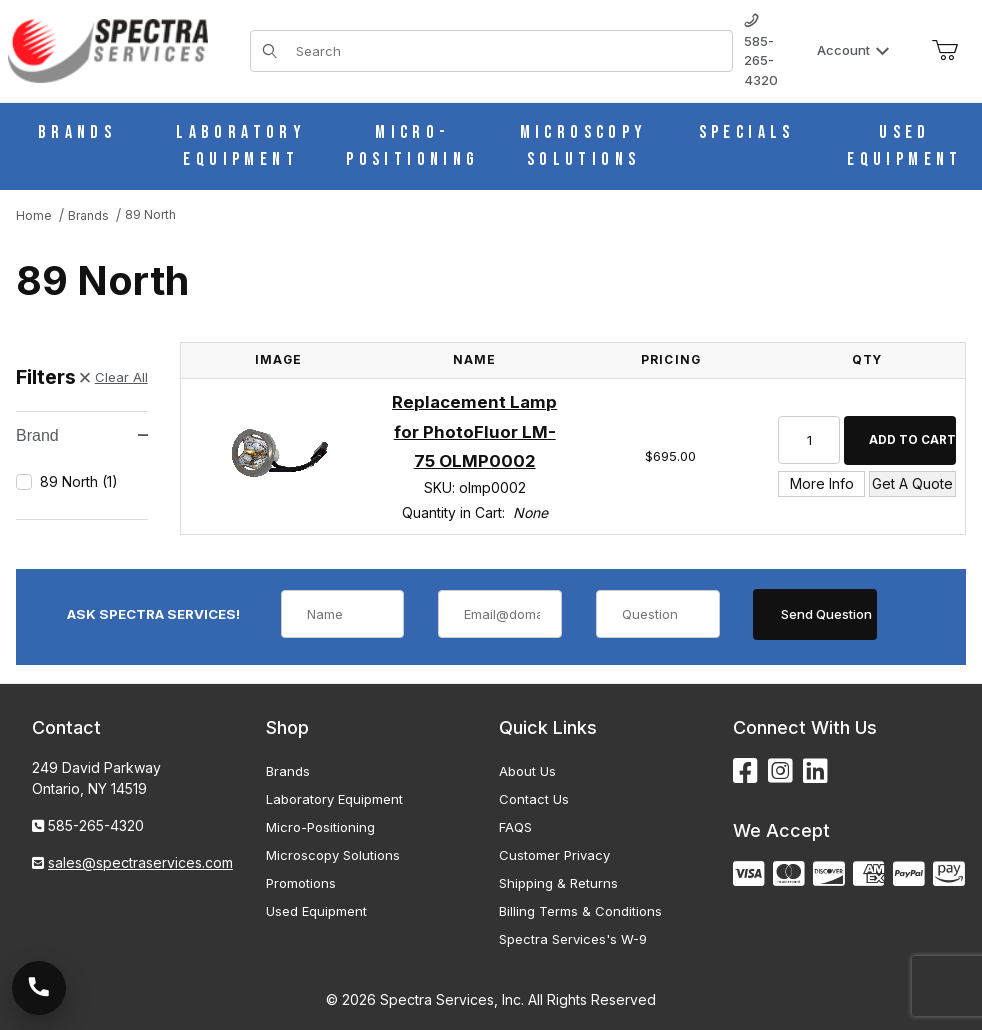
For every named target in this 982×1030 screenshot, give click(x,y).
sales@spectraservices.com (140, 862)
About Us (527, 771)
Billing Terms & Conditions (580, 911)
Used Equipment (316, 911)
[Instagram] (780, 771)
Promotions (301, 883)
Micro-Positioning (320, 827)
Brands (288, 771)
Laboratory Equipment (334, 799)
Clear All (114, 377)
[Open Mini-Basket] (945, 51)
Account (853, 50)
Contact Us (534, 799)
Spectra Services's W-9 (573, 939)
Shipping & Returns (558, 883)
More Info (822, 483)
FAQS (515, 827)
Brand (82, 435)
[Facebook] (745, 771)
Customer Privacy (554, 855)
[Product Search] (508, 51)
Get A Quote (912, 483)
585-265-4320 (761, 51)
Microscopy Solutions (333, 855)
